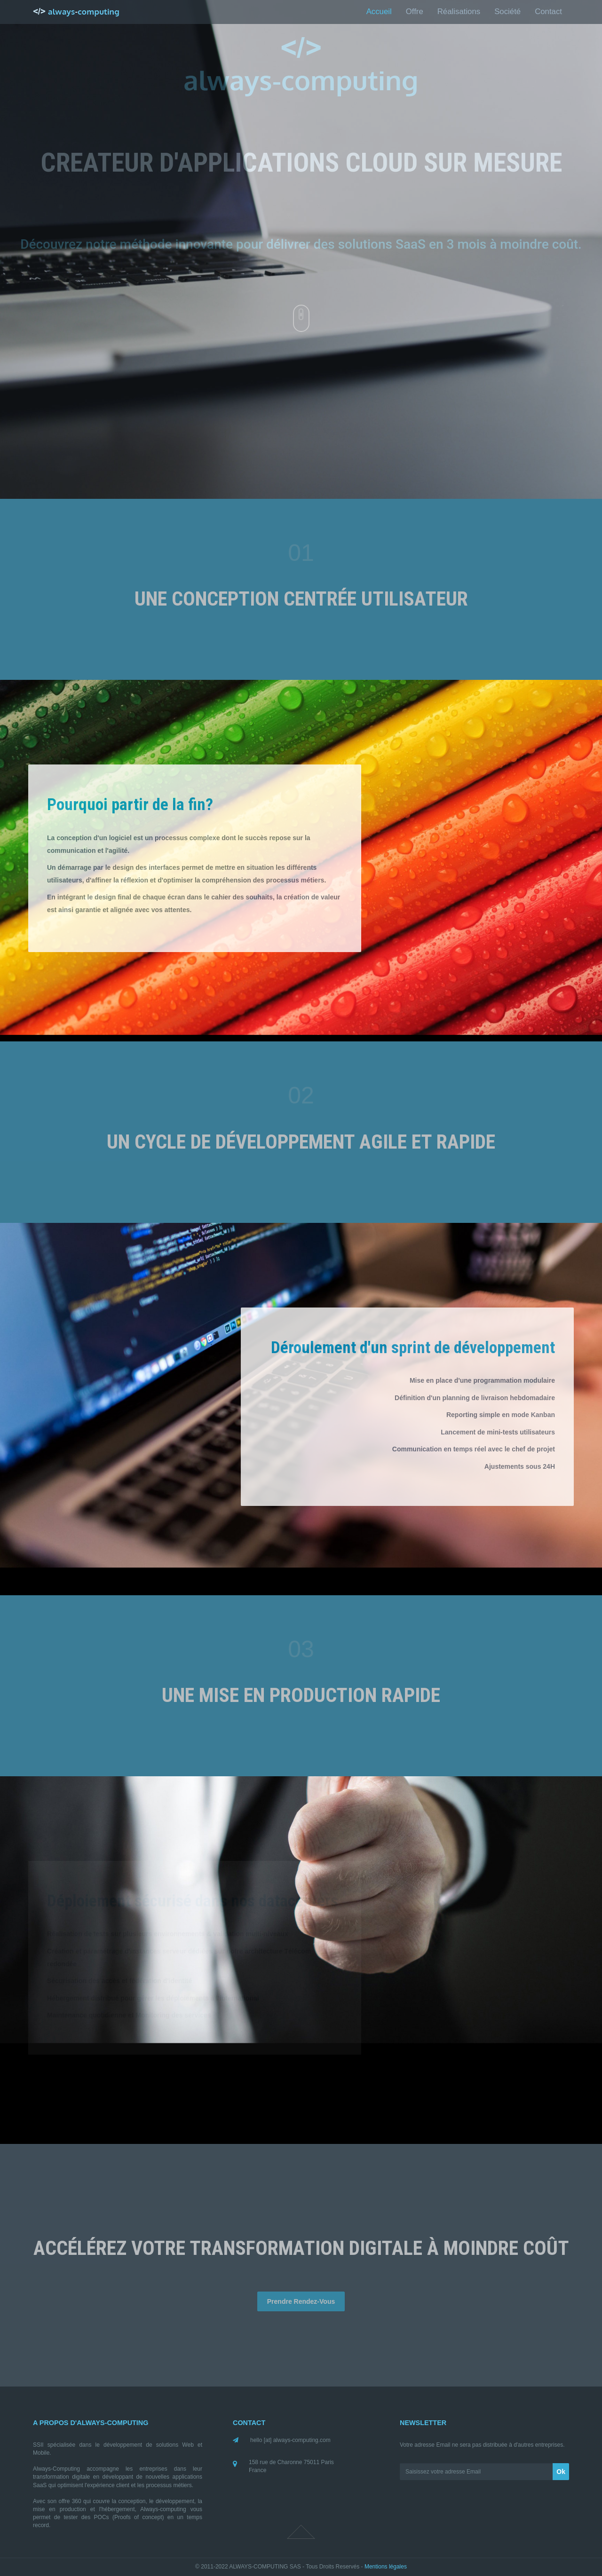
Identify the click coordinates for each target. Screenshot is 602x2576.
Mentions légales (385, 2566)
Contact (548, 11)
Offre (414, 11)
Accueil (379, 11)
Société (507, 11)
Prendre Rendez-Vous (301, 2301)
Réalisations (458, 11)
